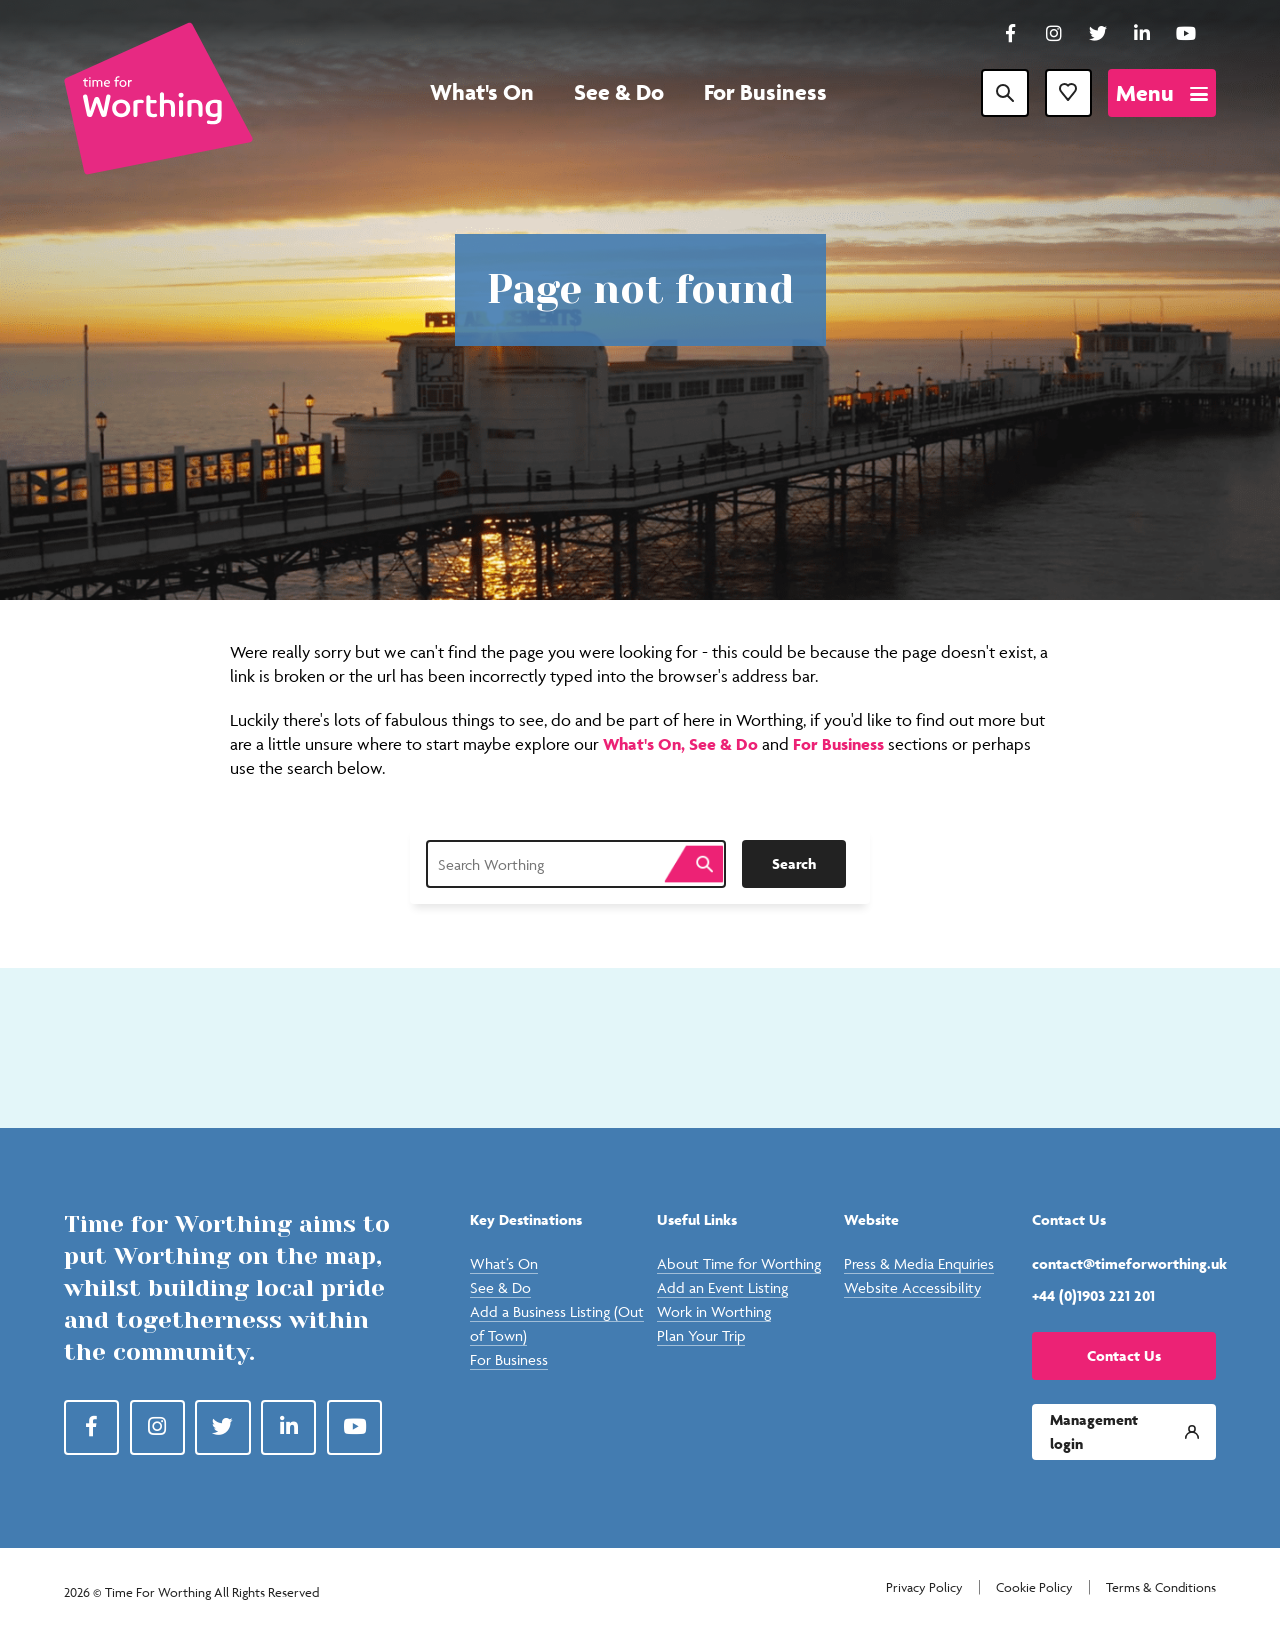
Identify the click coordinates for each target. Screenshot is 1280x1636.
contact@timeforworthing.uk (1124, 1263)
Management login (1094, 1431)
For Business (765, 92)
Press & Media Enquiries (919, 1263)
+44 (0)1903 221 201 (1093, 1295)
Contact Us (1124, 1355)
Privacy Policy (924, 1587)
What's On (482, 92)
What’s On (504, 1263)
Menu (1145, 93)
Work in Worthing (714, 1311)
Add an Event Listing (722, 1287)
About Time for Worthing (739, 1263)
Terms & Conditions (1161, 1587)
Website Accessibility (912, 1287)
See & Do (619, 92)
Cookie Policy (1034, 1587)
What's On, (646, 744)
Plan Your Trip (701, 1335)
